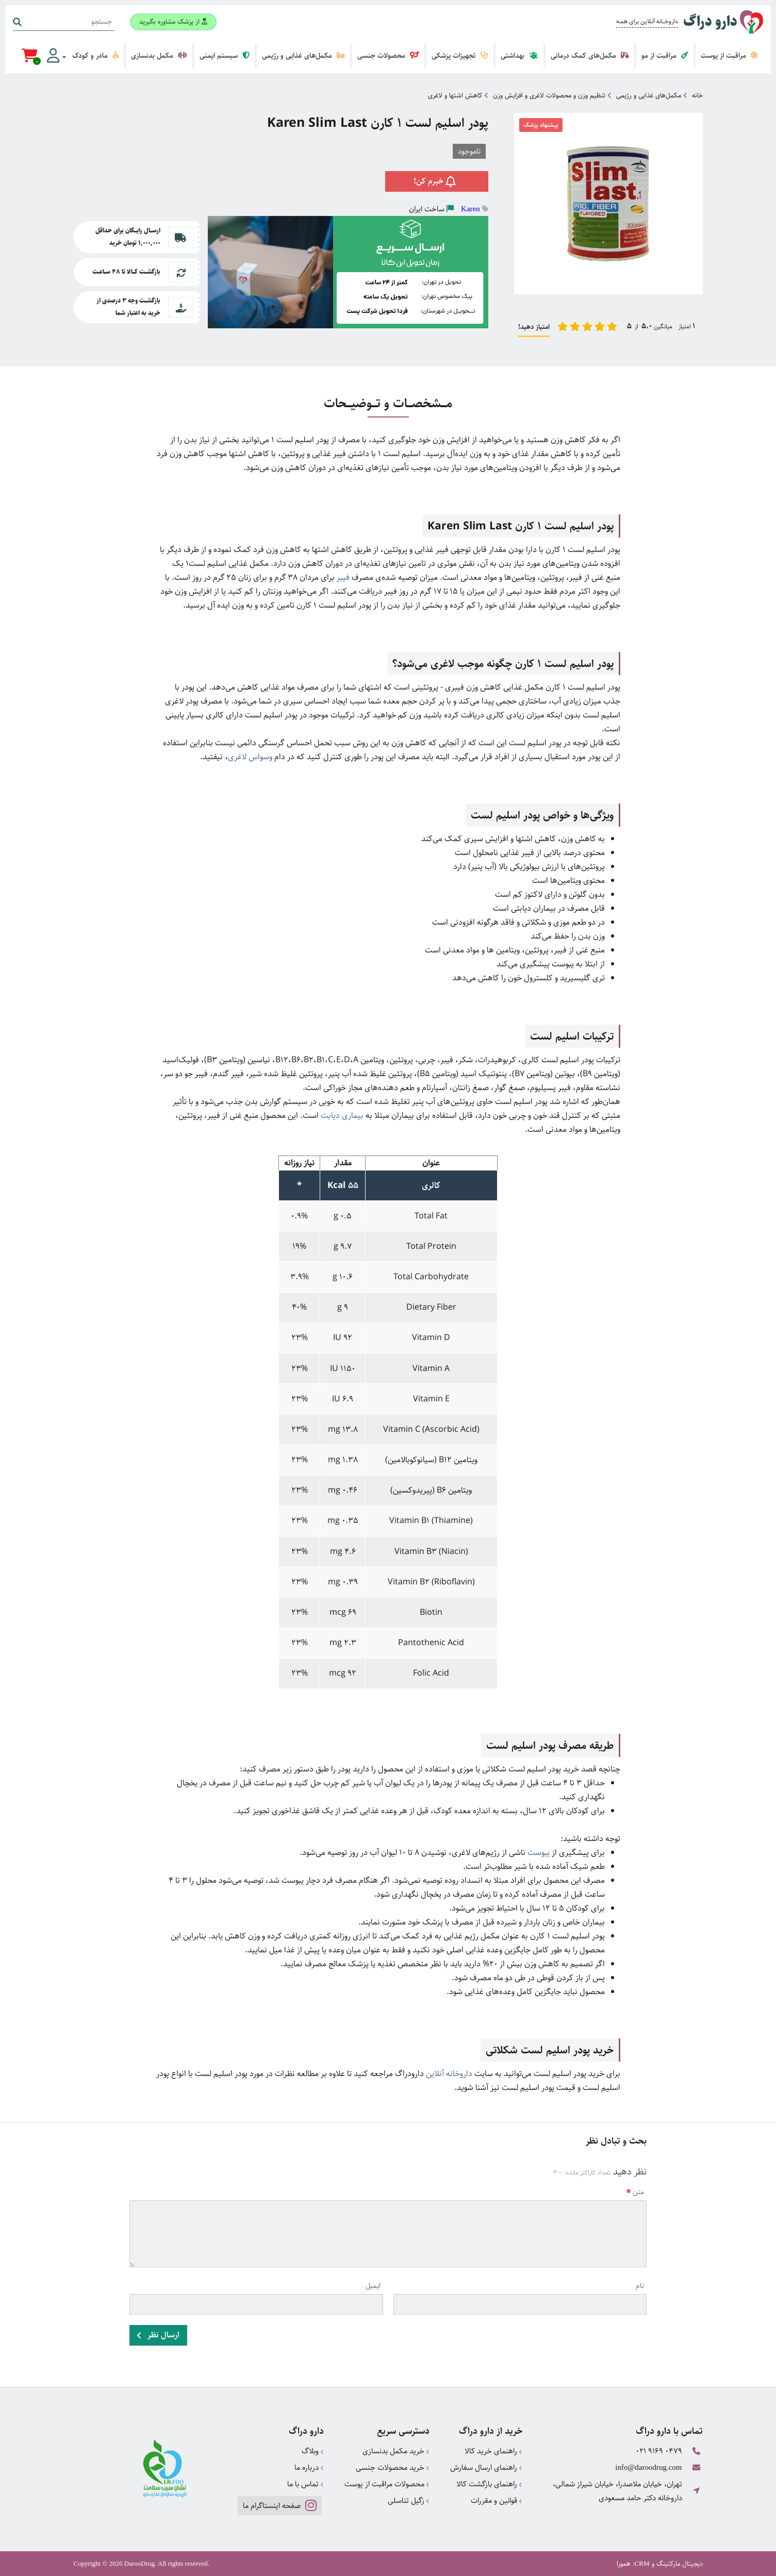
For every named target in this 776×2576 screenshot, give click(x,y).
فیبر (343, 577)
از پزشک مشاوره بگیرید (173, 21)
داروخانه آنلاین (449, 2073)
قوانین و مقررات (496, 2500)
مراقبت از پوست (729, 55)
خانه (697, 95)
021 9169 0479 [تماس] (659, 2451)
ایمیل (373, 2285)
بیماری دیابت (342, 1115)
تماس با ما (305, 2484)
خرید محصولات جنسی (393, 2467)
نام (640, 2285)
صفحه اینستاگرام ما (280, 2505)
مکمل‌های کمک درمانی (590, 55)
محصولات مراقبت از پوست (387, 2484)
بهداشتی (519, 55)
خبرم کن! (436, 181)
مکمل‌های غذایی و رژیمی (303, 55)
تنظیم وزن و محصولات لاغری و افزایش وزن (549, 95)
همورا (624, 2563)
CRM (642, 2563)
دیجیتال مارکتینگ (679, 2563)
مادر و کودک (95, 55)
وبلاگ (313, 2451)
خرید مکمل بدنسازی (396, 2451)
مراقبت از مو (664, 55)
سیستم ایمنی (225, 55)
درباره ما (309, 2467)
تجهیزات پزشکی (460, 55)
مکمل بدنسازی (159, 55)
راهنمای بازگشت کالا (489, 2484)
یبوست (538, 1852)
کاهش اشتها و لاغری (455, 95)
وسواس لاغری (250, 756)
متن (635, 2192)
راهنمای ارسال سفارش (486, 2467)
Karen (470, 209)
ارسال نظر (158, 2335)
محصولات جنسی (388, 55)
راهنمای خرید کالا (493, 2451)
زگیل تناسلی (409, 2500)
